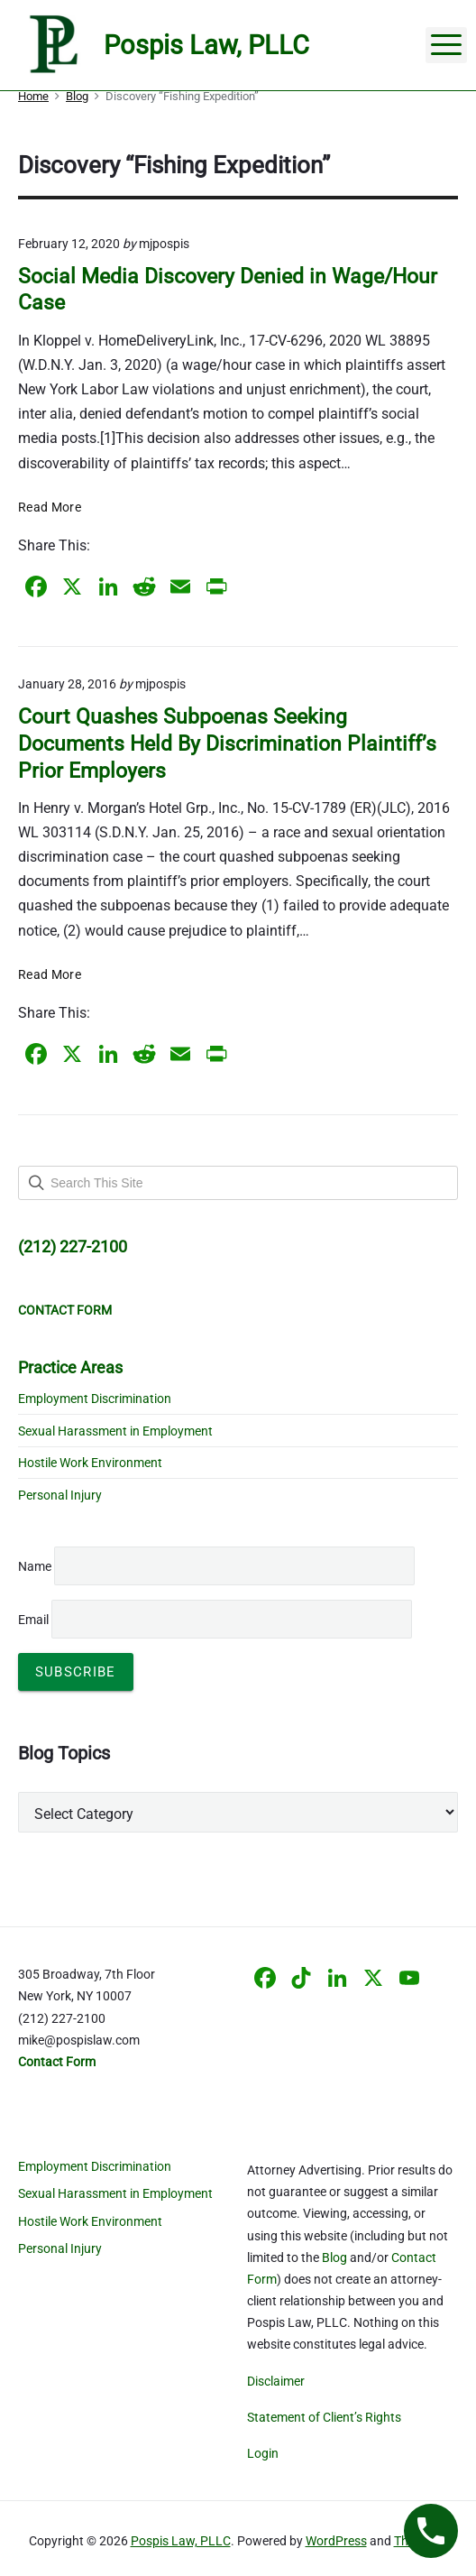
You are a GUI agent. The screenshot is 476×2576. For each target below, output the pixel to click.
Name (34, 1566)
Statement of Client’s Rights (324, 2417)
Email (215, 1619)
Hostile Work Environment (90, 1462)
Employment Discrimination (94, 1398)
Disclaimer (276, 2381)
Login (263, 2453)
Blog (334, 2257)
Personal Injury (60, 1495)
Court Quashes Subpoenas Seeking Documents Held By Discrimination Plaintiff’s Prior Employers (227, 743)
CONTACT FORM (65, 1310)
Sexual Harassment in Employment (115, 1431)
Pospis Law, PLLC (181, 2541)
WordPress (336, 2541)
